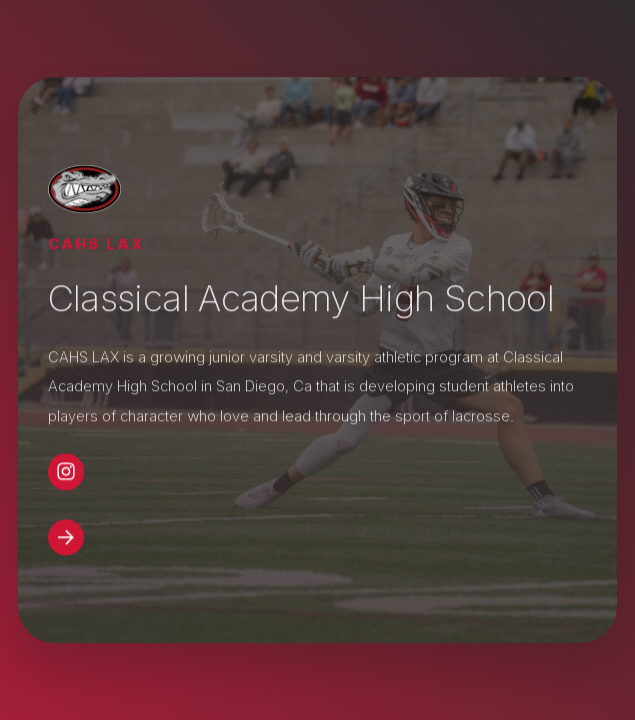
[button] (66, 472)
